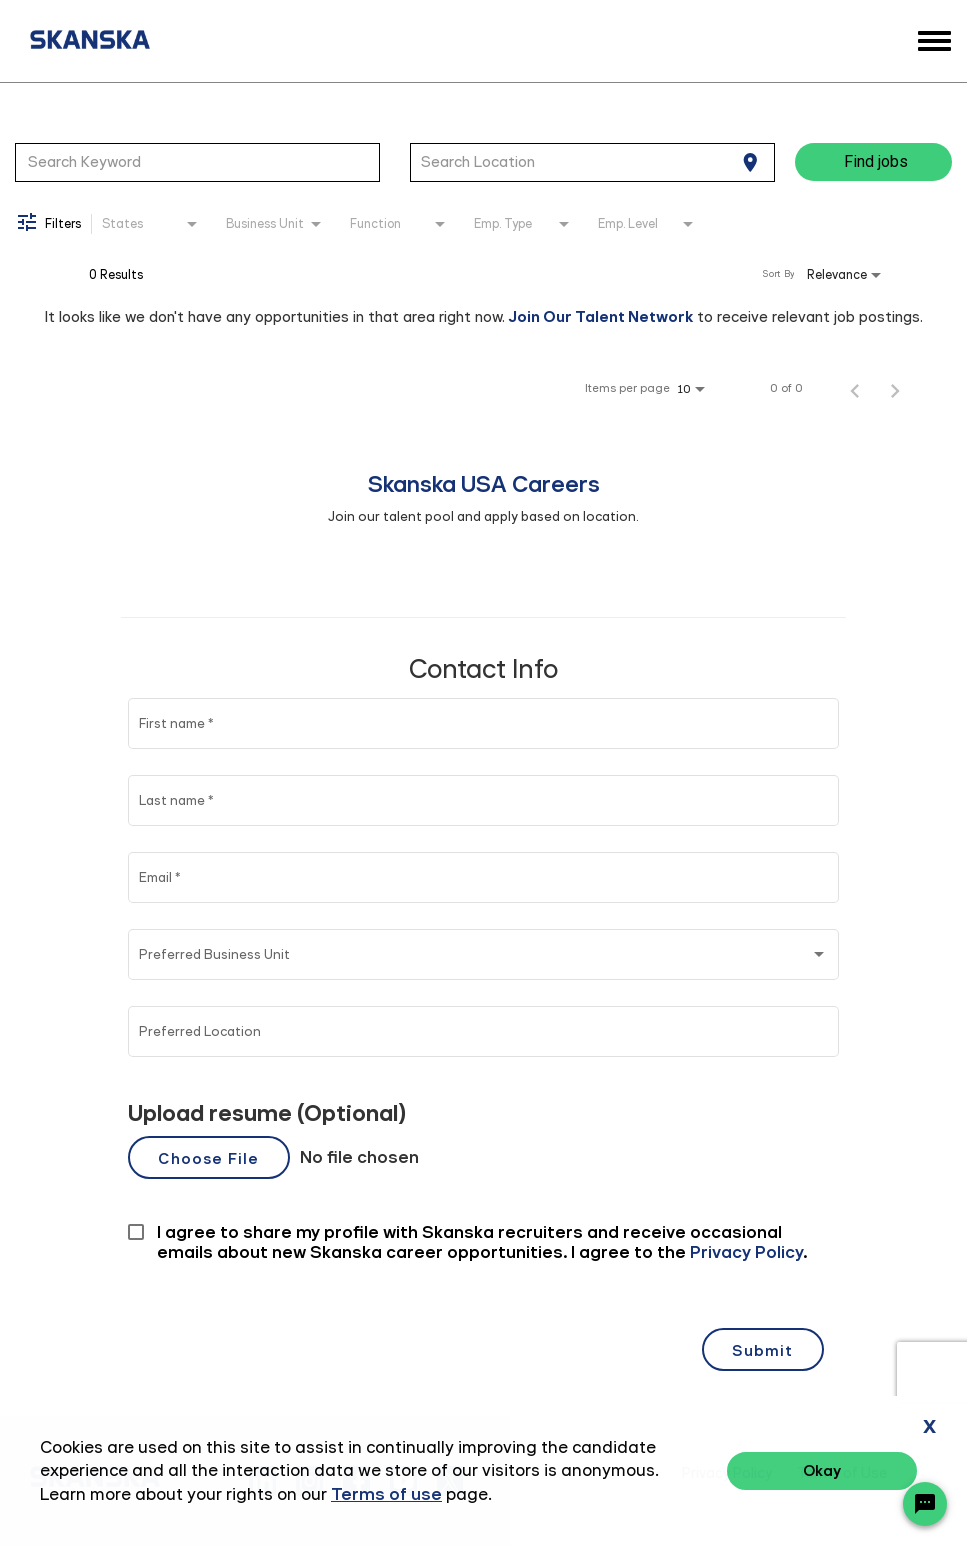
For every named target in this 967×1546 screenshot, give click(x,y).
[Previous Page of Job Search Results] (855, 388)
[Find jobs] (873, 162)
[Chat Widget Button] (925, 1504)
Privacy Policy (727, 1473)
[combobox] (197, 162)
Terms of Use (842, 1473)
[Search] (873, 162)
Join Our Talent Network (601, 316)
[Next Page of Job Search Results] (895, 388)
